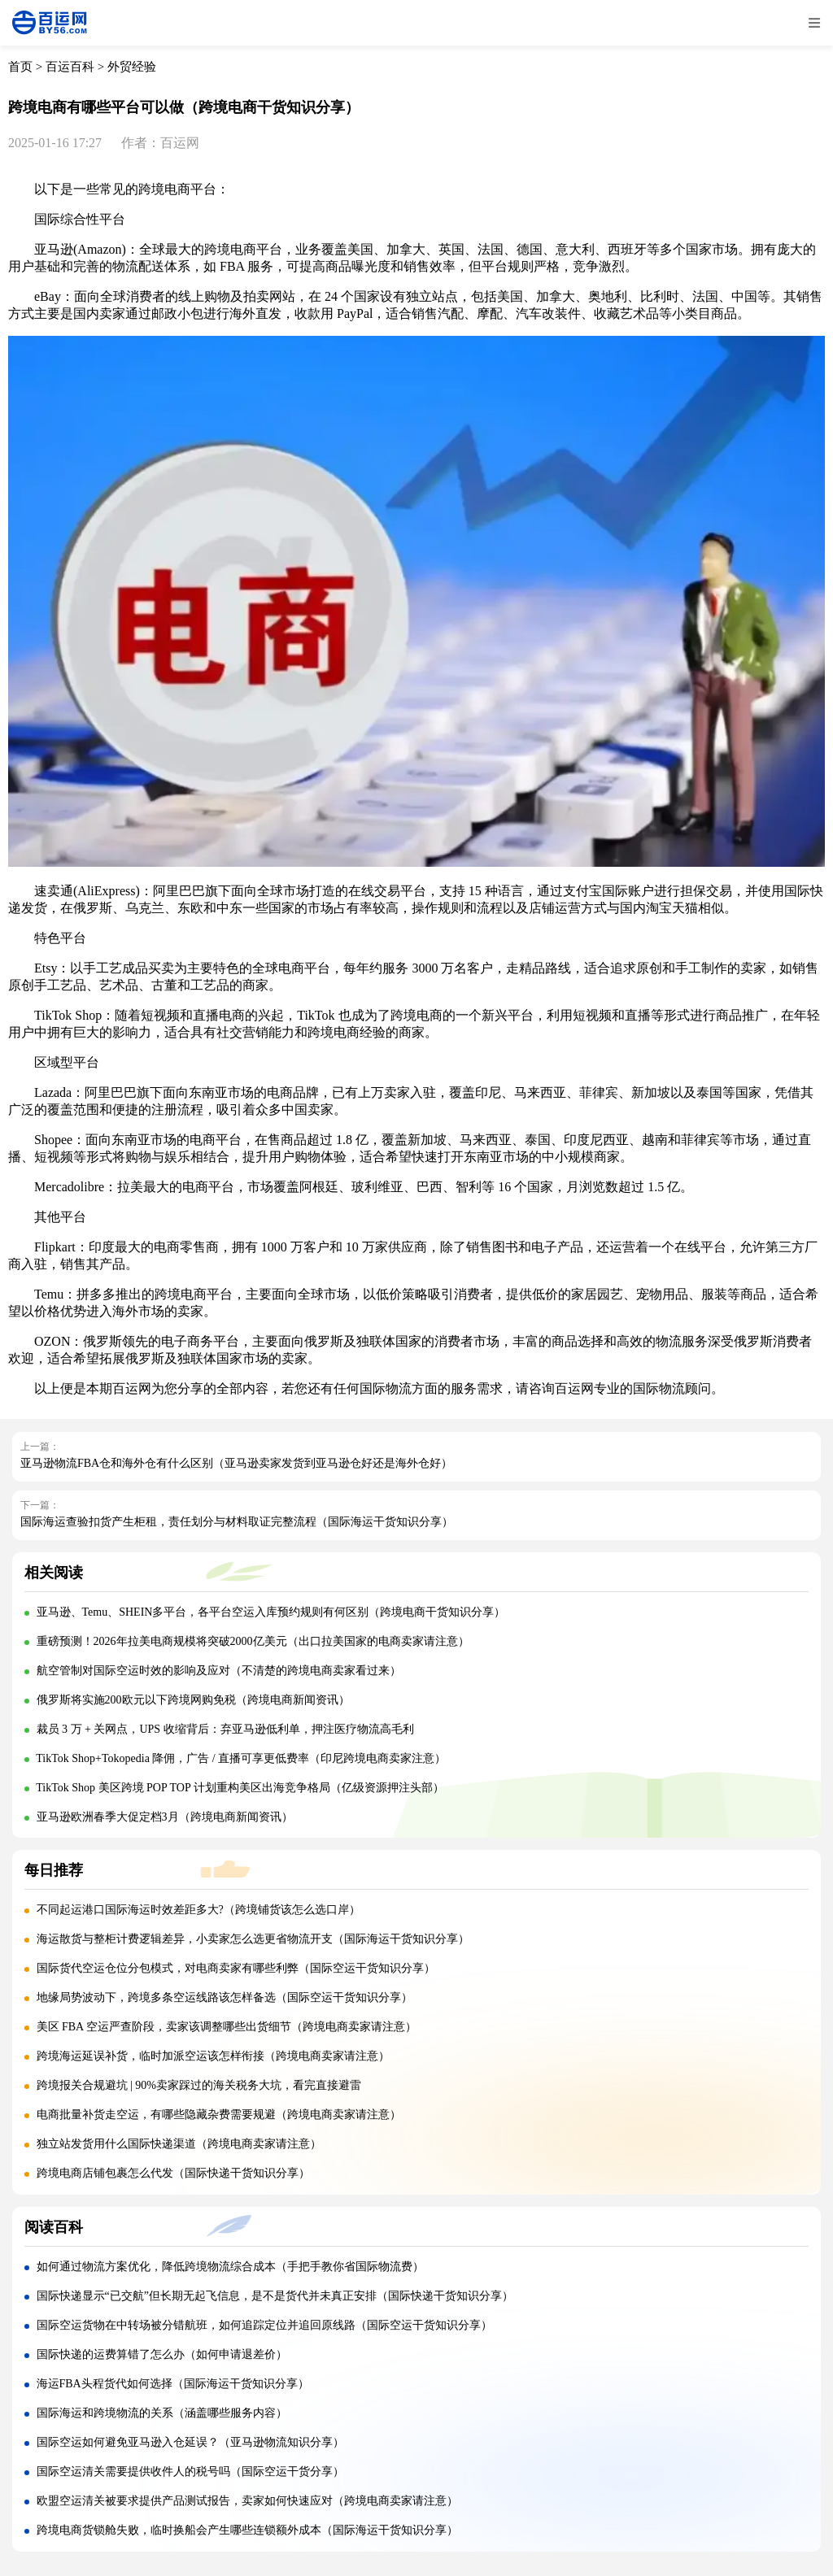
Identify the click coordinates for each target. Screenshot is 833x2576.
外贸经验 (131, 66)
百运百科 (70, 66)
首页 (20, 66)
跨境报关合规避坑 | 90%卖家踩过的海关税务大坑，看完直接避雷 (199, 2085)
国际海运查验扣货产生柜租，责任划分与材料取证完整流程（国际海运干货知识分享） (236, 1522)
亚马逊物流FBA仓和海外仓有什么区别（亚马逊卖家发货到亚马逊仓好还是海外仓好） (236, 1463)
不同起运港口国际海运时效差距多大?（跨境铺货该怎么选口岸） (198, 1910)
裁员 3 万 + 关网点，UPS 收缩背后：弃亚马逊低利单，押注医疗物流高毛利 (225, 1729)
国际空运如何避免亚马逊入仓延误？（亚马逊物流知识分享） (190, 2442)
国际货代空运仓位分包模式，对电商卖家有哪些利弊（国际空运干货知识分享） (236, 1968)
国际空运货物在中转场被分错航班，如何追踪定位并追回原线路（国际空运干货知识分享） (264, 2325)
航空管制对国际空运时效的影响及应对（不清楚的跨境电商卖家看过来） (219, 1670)
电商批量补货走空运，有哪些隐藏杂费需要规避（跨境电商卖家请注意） (219, 2114)
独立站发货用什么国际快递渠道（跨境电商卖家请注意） (179, 2144)
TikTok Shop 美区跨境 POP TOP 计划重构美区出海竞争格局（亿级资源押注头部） (239, 1788)
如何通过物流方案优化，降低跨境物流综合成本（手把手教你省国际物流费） (230, 2267)
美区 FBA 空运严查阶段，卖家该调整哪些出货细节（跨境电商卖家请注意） (226, 2027)
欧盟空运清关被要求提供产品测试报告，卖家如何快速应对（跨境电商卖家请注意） (247, 2501)
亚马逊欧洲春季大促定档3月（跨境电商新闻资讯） (165, 1817)
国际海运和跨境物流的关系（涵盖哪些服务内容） (162, 2413)
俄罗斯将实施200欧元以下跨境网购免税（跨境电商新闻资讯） (193, 1700)
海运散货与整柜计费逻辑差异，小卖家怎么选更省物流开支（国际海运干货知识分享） (253, 1939)
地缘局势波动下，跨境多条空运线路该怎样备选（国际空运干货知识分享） (224, 1997)
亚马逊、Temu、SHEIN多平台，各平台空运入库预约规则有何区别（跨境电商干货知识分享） (271, 1612)
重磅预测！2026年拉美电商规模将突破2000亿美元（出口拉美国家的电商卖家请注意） (253, 1641)
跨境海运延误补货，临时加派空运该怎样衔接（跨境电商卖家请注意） (213, 2056)
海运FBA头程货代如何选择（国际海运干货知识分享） (173, 2384)
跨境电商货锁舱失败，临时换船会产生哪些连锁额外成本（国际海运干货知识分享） (247, 2530)
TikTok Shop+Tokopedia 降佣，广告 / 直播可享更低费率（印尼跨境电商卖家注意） (241, 1758)
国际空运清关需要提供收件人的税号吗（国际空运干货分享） (190, 2471)
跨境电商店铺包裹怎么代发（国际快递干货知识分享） (173, 2173)
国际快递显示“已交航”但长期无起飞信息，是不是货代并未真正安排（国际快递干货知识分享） (275, 2296)
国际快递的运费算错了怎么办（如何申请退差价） (162, 2354)
